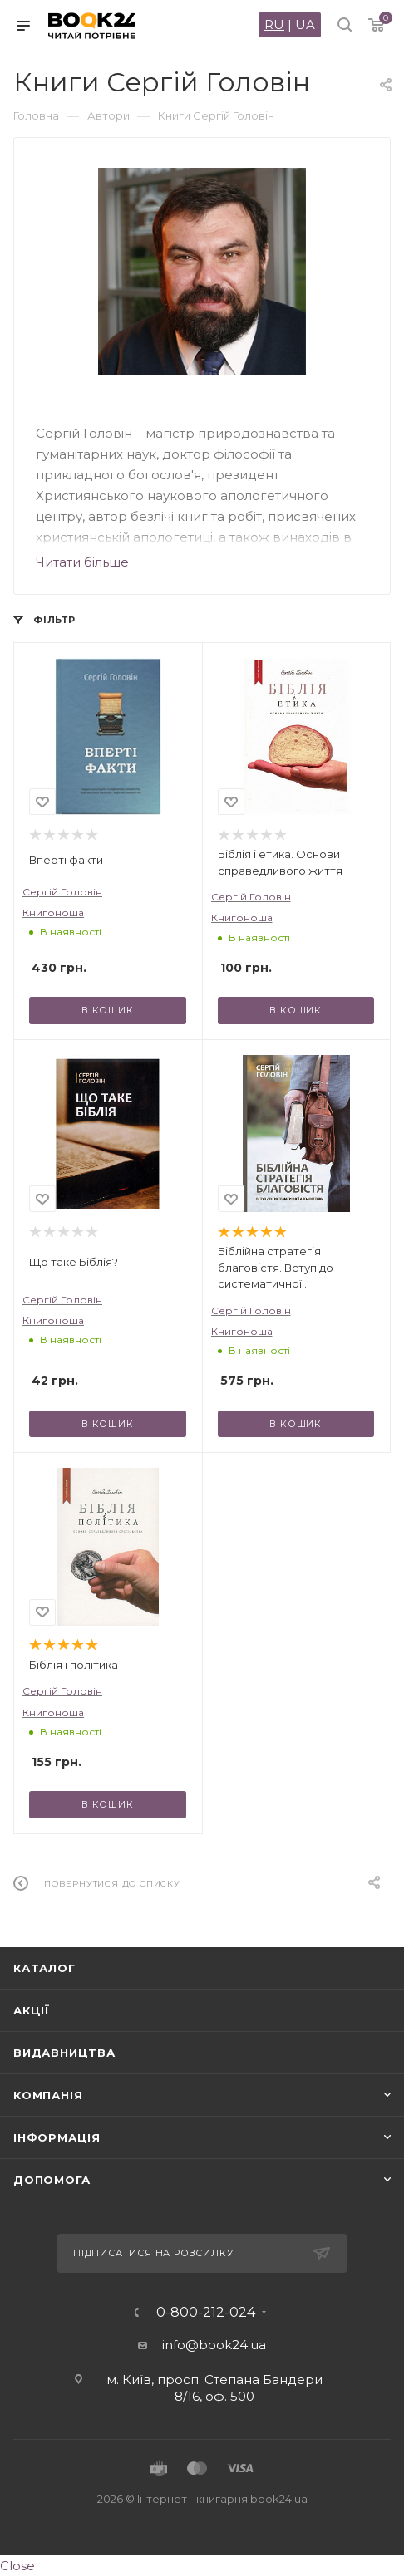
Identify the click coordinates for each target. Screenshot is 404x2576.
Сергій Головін (62, 892)
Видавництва (64, 2052)
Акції (31, 2010)
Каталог (44, 1968)
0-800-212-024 (205, 2312)
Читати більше (82, 562)
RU (274, 24)
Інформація (57, 2137)
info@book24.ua (214, 2345)
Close (17, 2566)
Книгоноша (53, 912)
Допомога (51, 2179)
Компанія (47, 2095)
